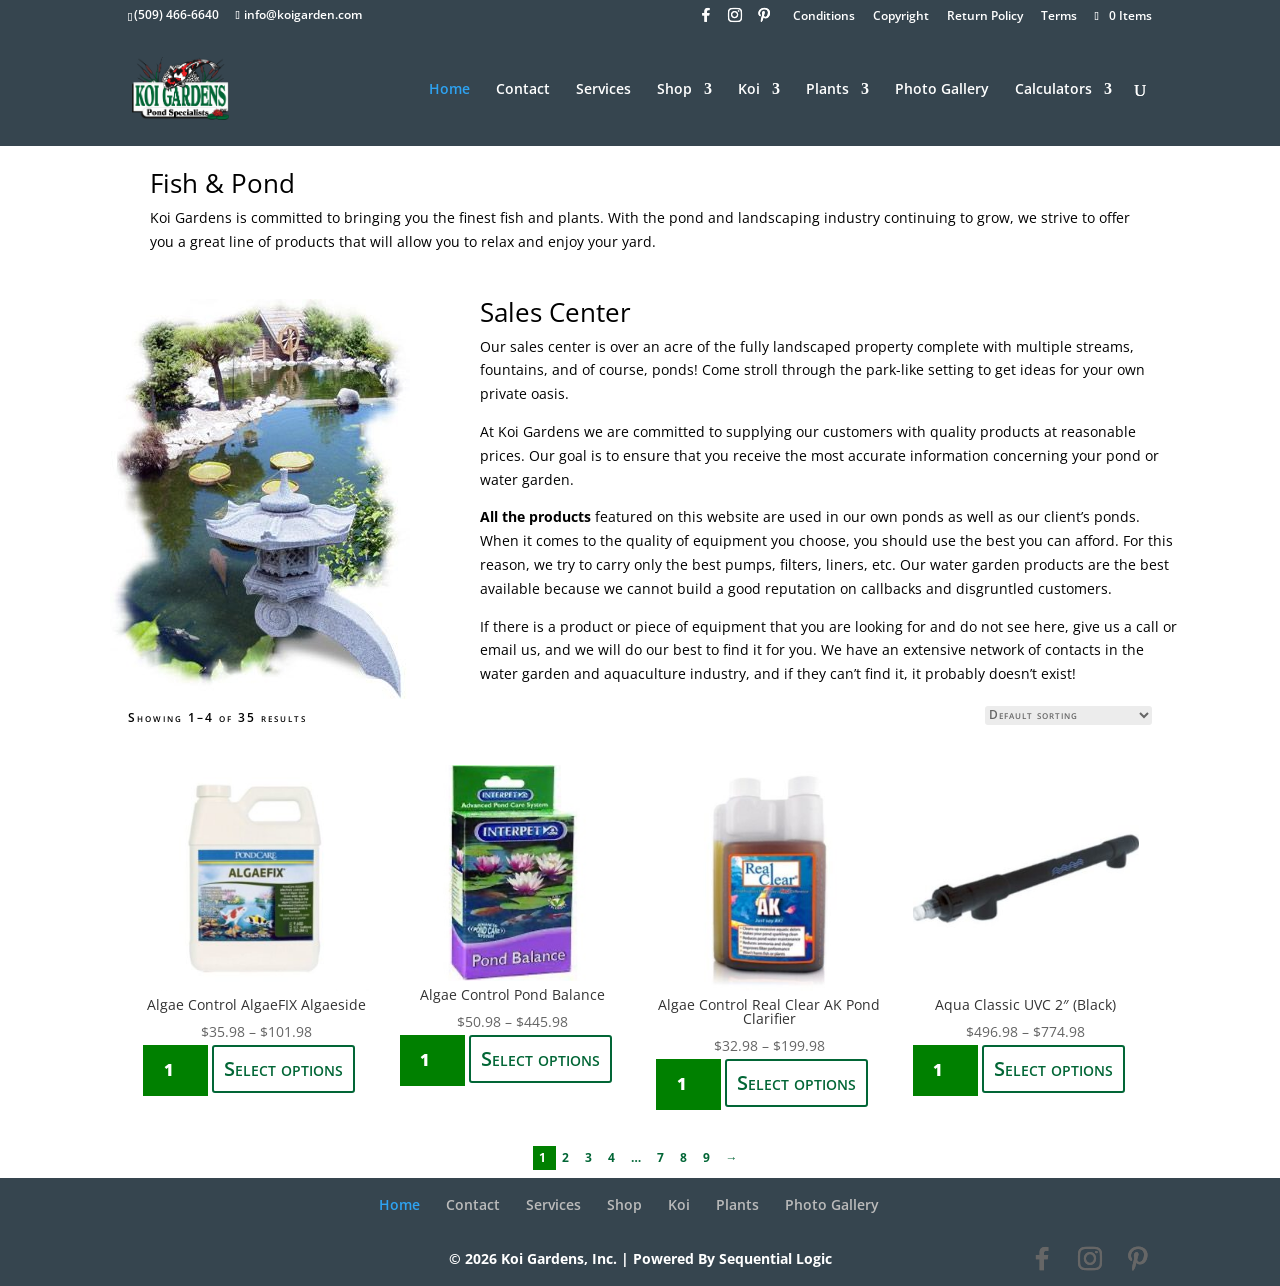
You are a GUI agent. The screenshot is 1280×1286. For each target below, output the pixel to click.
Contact (523, 90)
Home (449, 90)
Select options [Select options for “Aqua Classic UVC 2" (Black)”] (1053, 1068)
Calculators (1053, 90)
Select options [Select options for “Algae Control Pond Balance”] (540, 1058)
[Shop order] (1068, 715)
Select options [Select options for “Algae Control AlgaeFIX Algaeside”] (283, 1068)
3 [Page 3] (590, 1157)
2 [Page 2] (567, 1157)
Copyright (901, 17)
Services (603, 90)
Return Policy (985, 17)
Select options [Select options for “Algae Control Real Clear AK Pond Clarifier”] (796, 1082)
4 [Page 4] (613, 1157)
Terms (1059, 17)
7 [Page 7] (662, 1157)
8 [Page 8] (685, 1157)
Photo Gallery (942, 90)
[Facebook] (706, 20)
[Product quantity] (175, 1070)
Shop (674, 90)
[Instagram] (735, 20)
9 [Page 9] (708, 1157)
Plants (827, 90)
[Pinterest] (764, 20)
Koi (749, 90)
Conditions (824, 17)
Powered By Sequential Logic (732, 1258)
